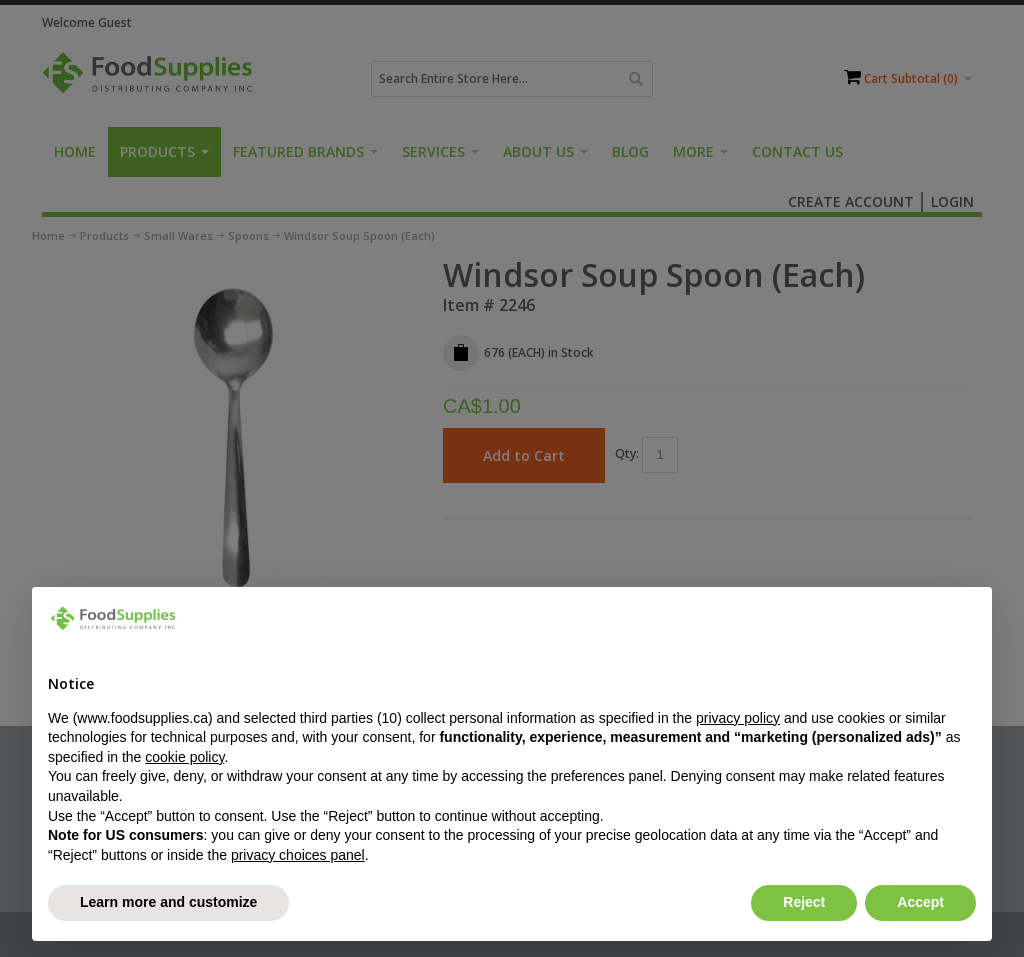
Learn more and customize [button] (168, 902)
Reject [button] (804, 902)
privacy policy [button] (738, 718)
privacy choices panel (298, 855)
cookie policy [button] (184, 757)
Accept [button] (920, 902)
